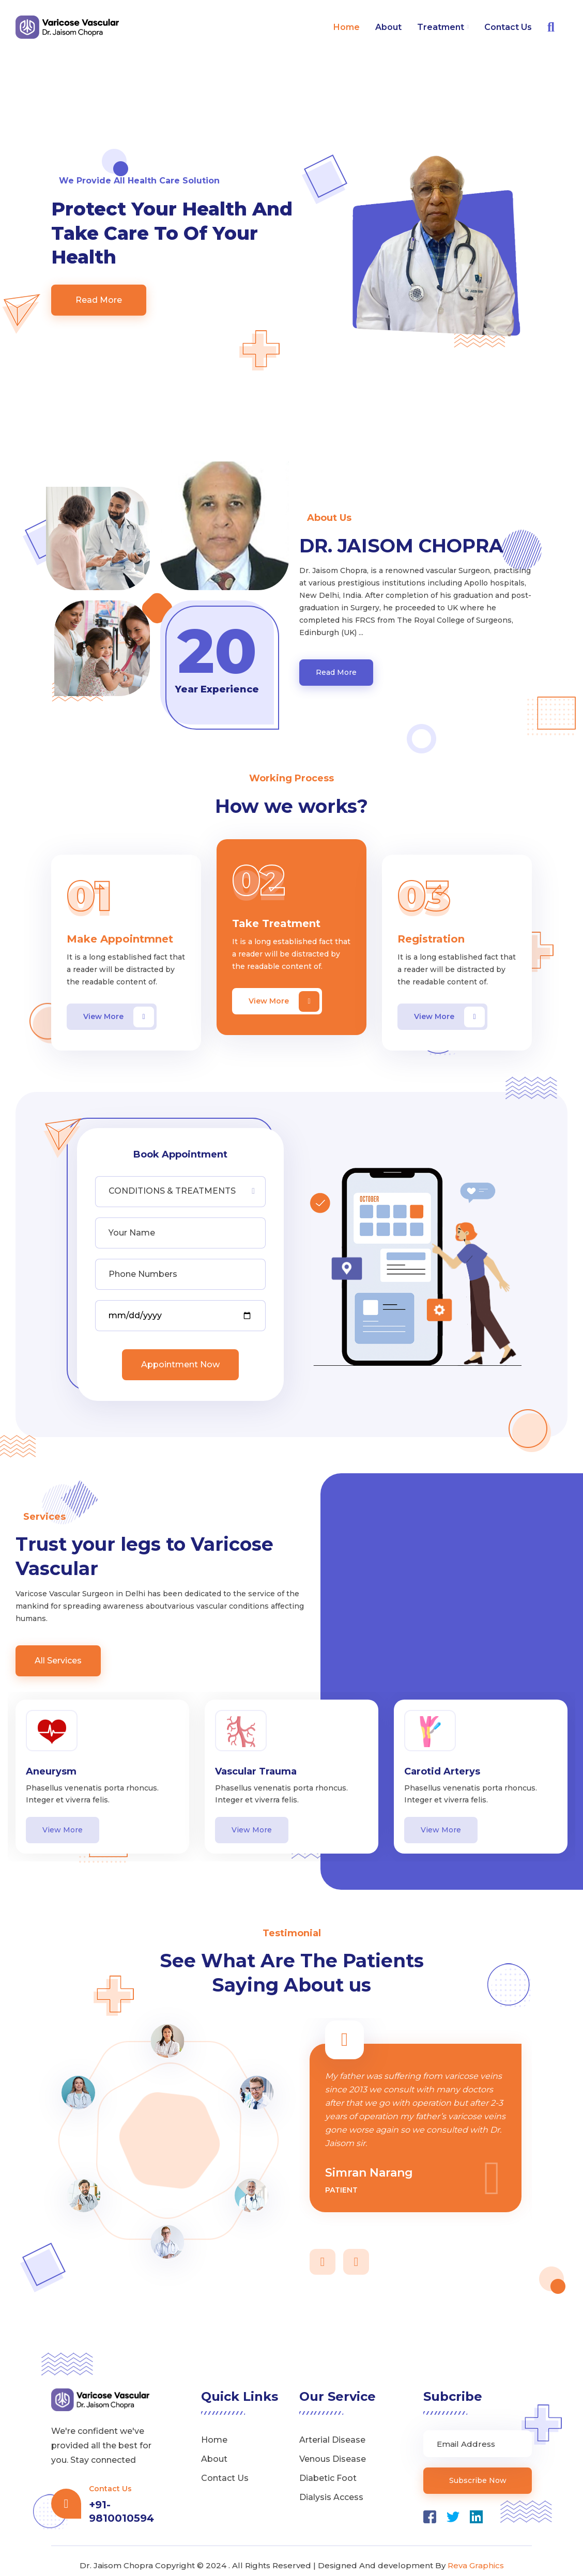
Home (346, 27)
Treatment (443, 27)
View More (118, 1008)
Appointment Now (180, 1356)
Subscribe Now (478, 2472)
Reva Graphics (476, 2557)
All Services (58, 1652)
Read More (98, 291)
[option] (102, 1768)
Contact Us (508, 27)
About (388, 27)
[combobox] (180, 1182)
